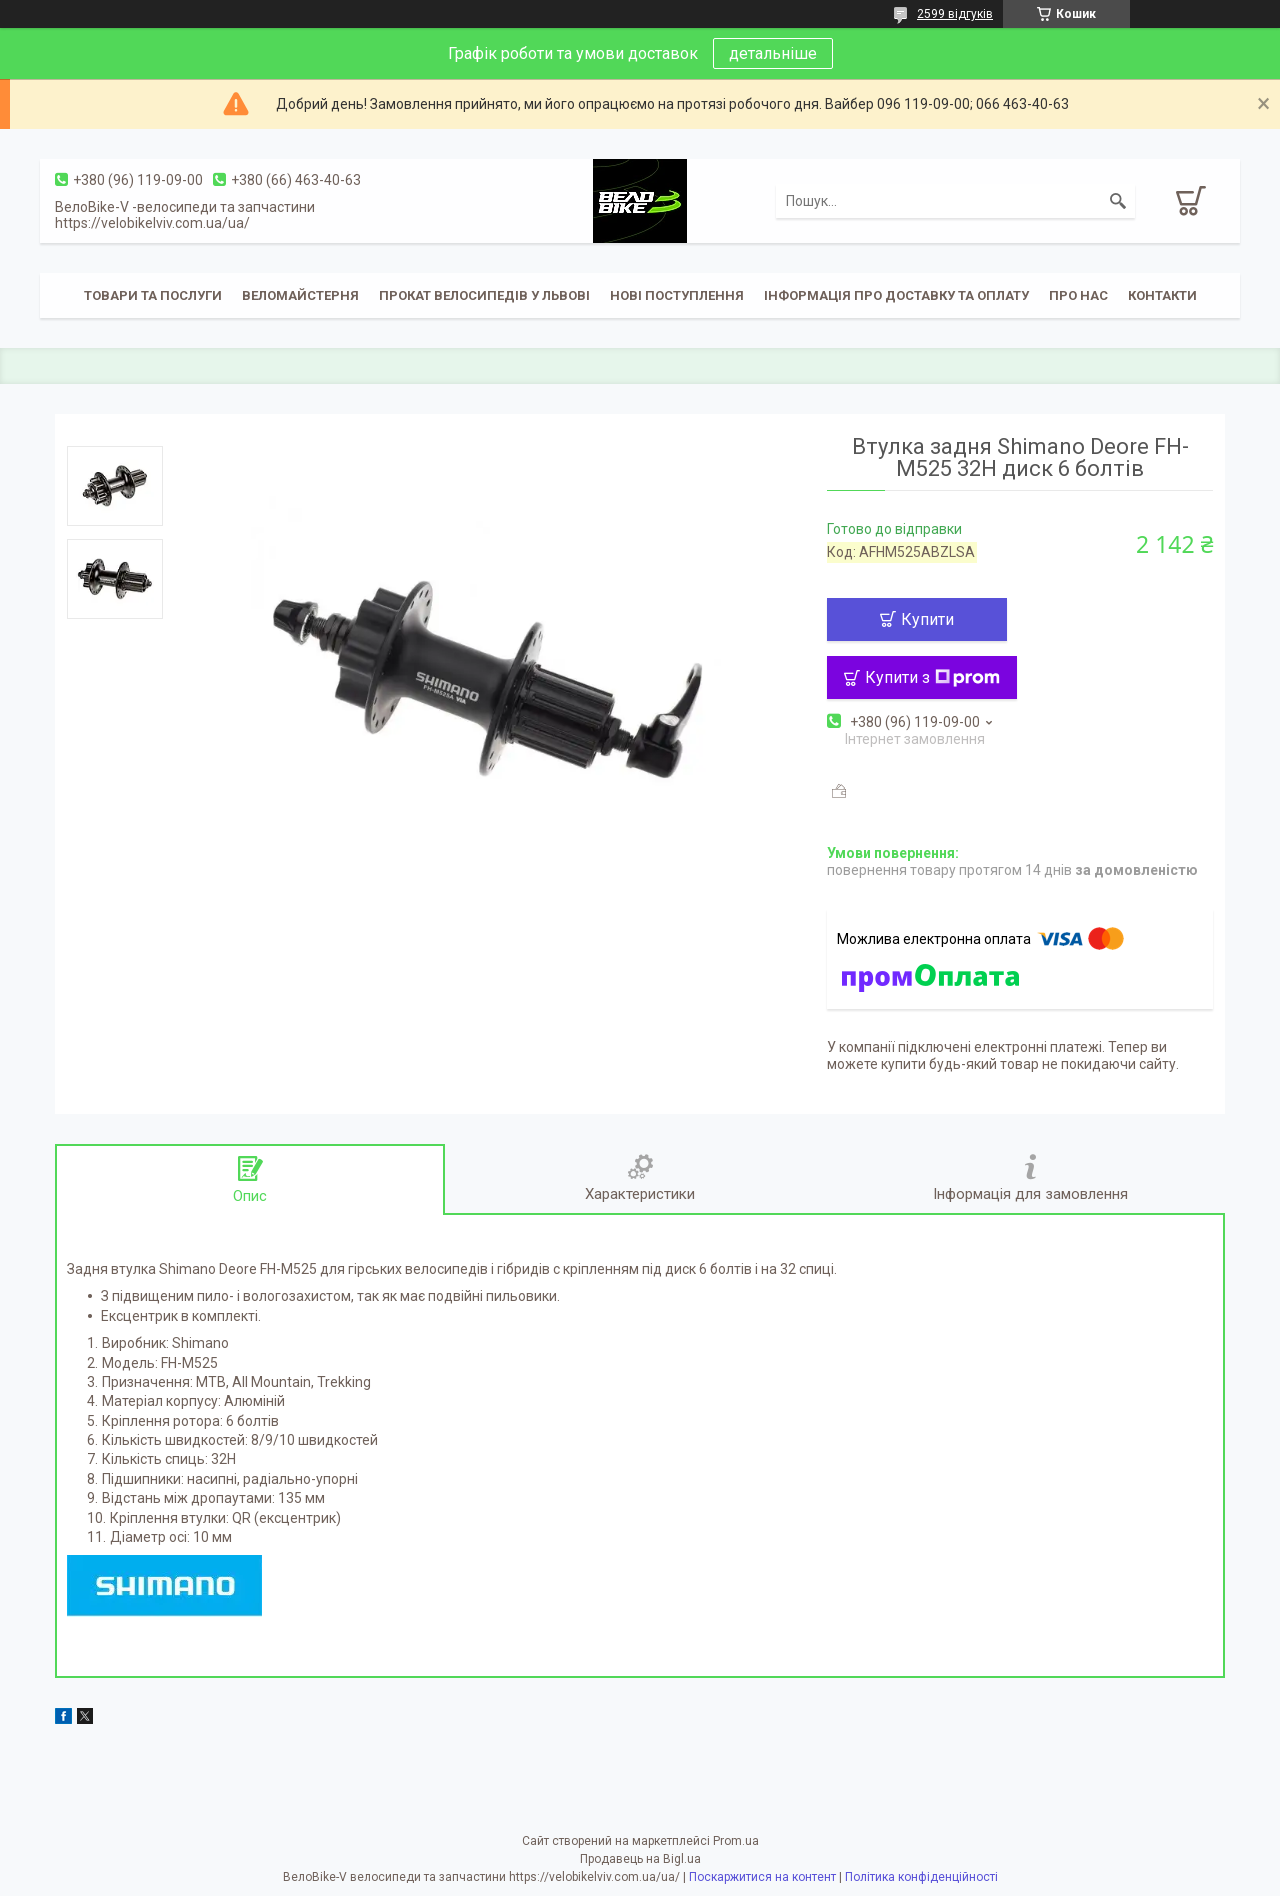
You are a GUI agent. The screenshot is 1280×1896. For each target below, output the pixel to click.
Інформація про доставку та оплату (896, 295)
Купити (927, 619)
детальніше (773, 53)
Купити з (932, 677)
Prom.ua (736, 1841)
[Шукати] (1118, 201)
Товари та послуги (153, 295)
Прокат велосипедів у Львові (484, 295)
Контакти (1162, 295)
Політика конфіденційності (921, 1877)
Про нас (1078, 295)
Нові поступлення (677, 295)
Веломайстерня (300, 295)
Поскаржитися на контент (762, 1877)
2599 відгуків (955, 14)
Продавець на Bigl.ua (640, 1859)
